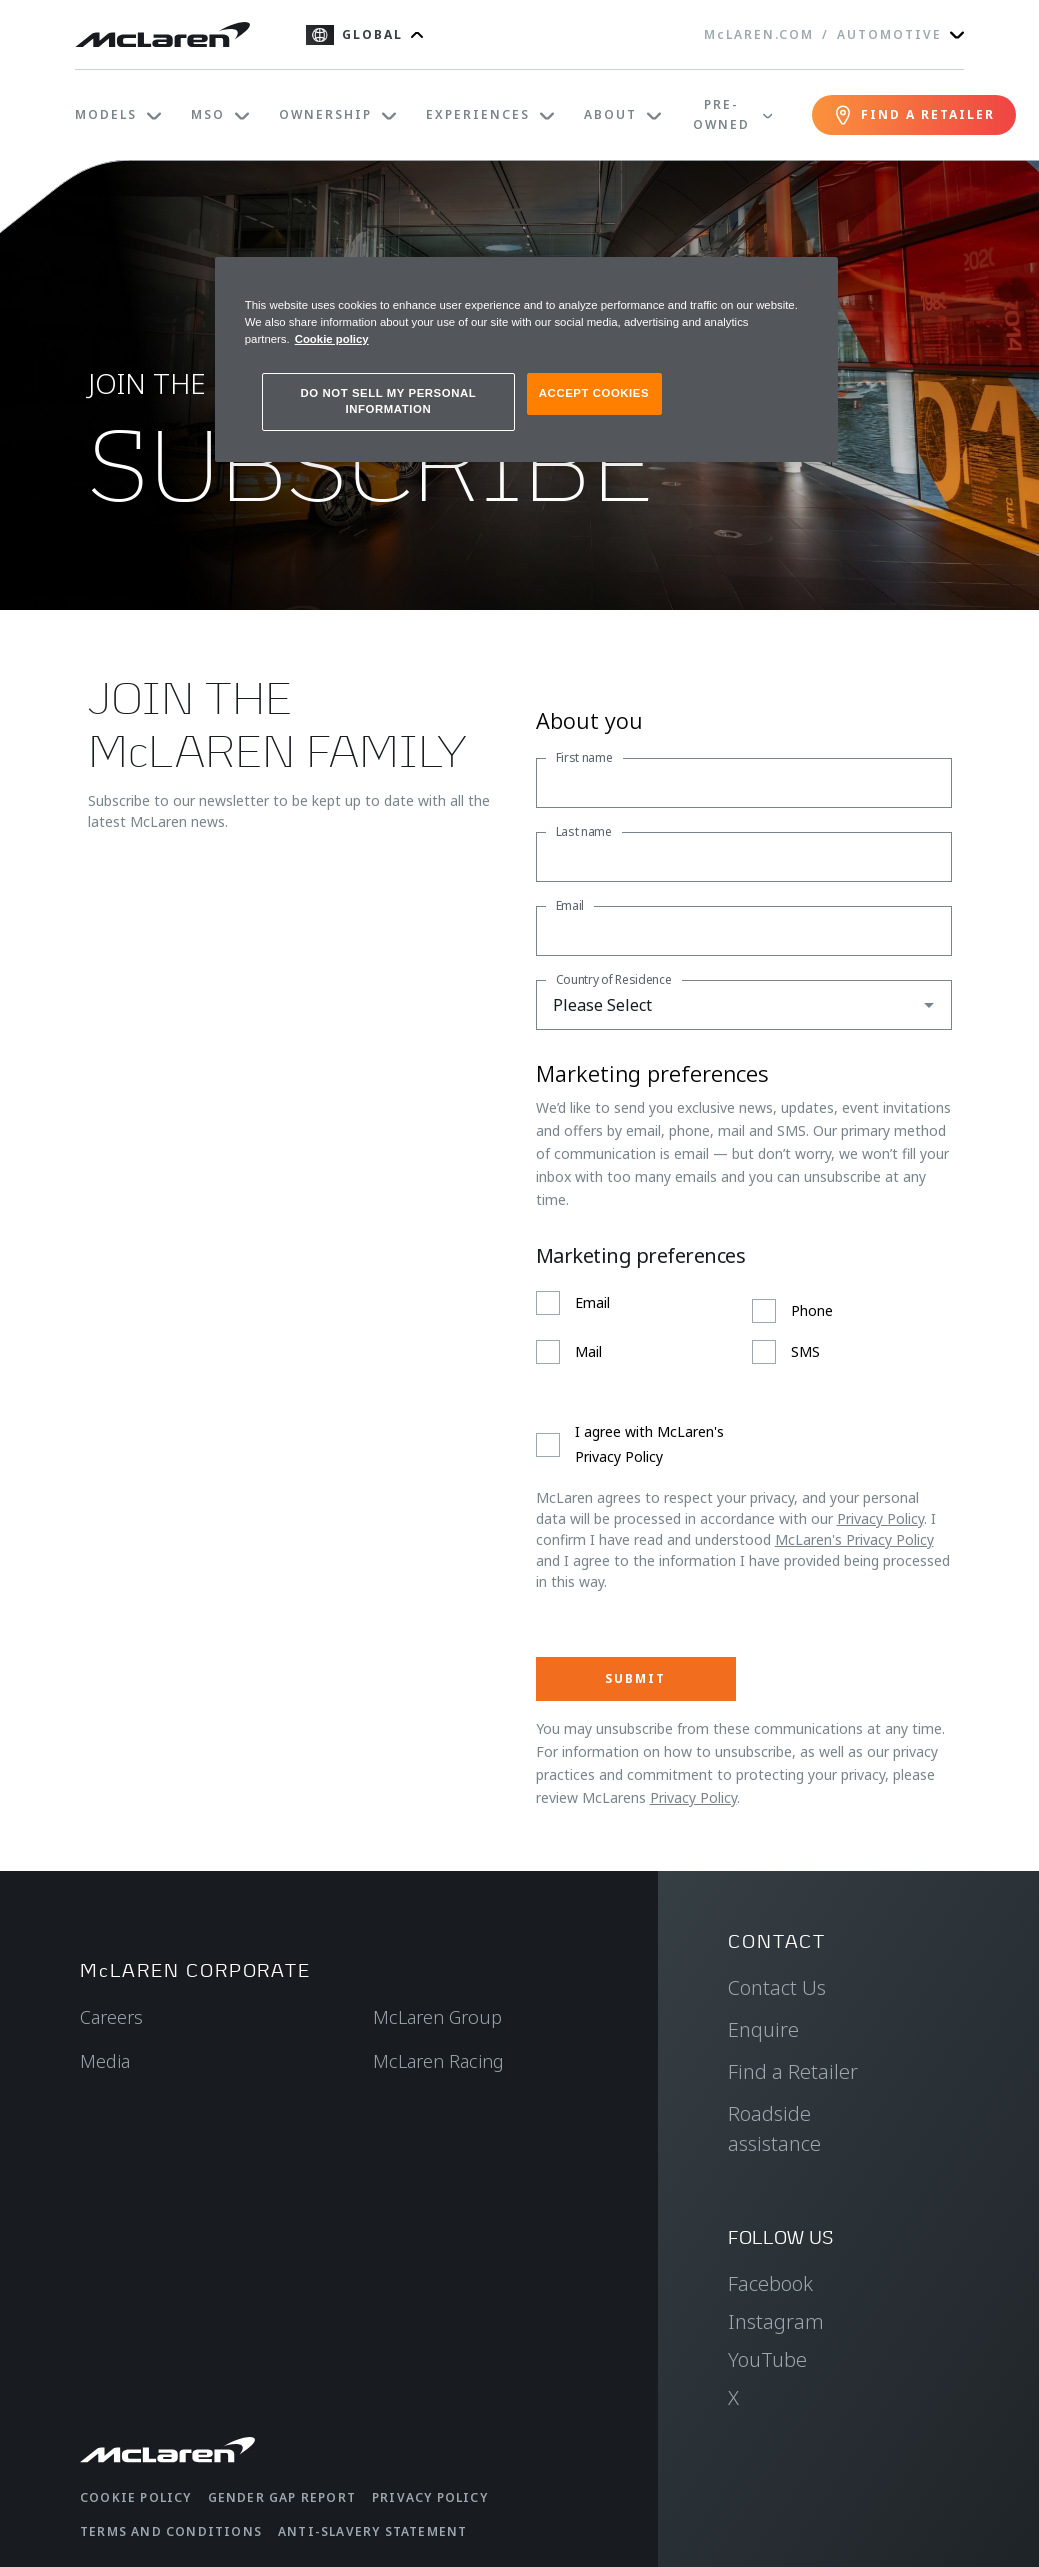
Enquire (763, 2029)
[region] (526, 359)
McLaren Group (437, 2017)
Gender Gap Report (282, 2497)
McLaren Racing (438, 2061)
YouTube (767, 2359)
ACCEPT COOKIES (594, 393)
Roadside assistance (774, 2128)
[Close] (810, 281)
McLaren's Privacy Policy (854, 1539)
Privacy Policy (880, 1518)
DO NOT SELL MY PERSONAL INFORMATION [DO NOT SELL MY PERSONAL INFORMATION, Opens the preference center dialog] (389, 401)
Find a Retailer (793, 2071)
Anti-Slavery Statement (372, 2531)
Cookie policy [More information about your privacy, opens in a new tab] (332, 339)
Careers (111, 2017)
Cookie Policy (136, 2497)
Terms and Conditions (171, 2531)
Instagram (776, 2321)
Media (105, 2061)
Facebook (770, 2283)
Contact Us (777, 1987)
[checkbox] (744, 1327)
